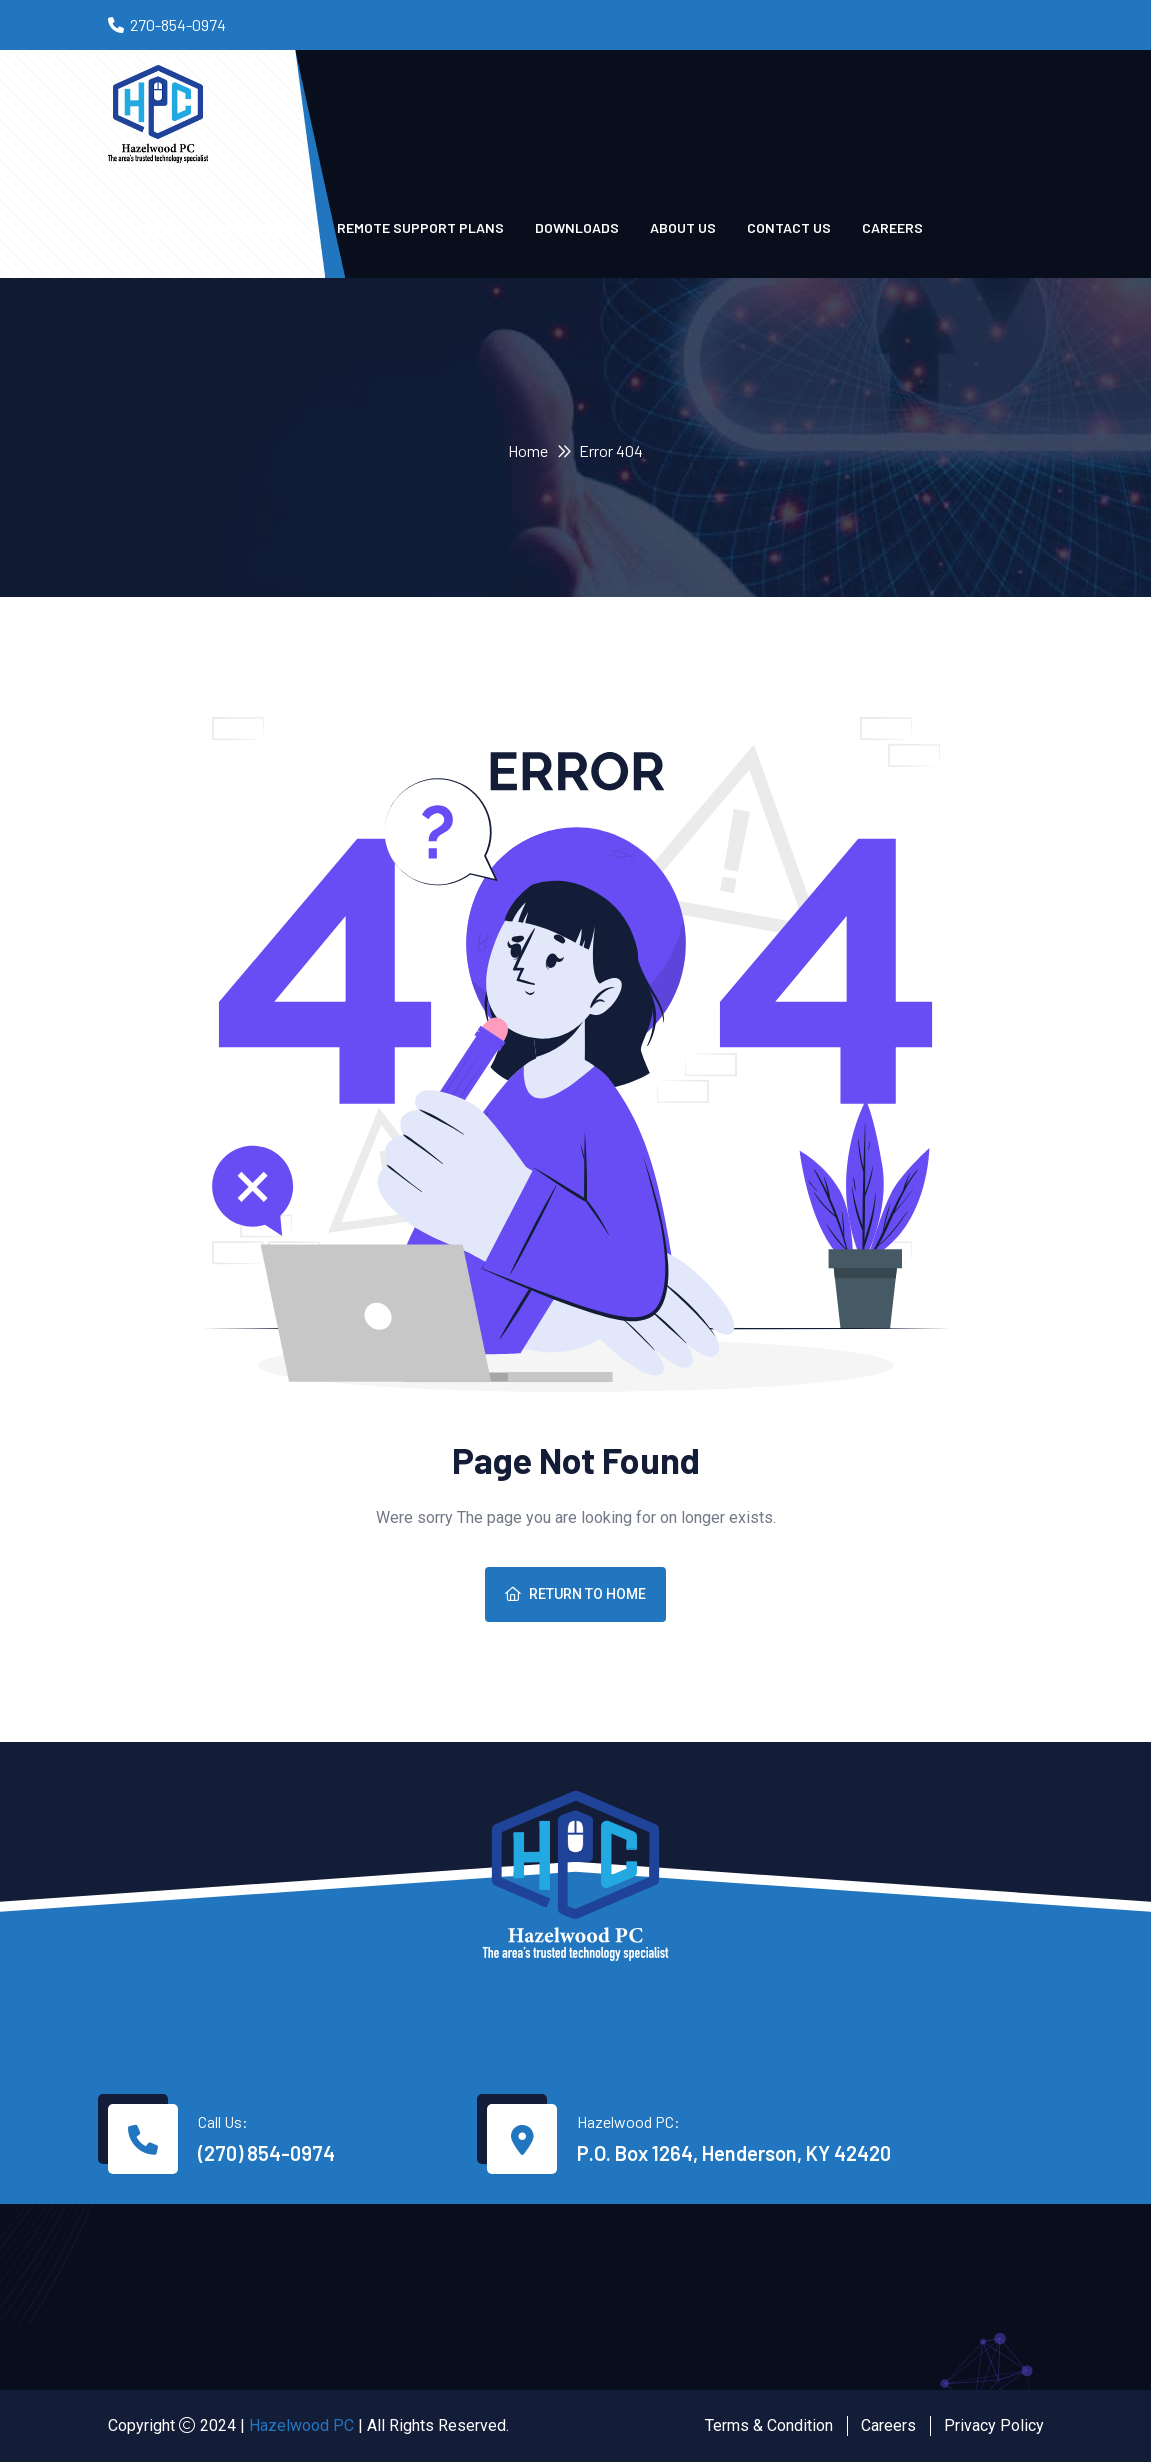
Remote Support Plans (420, 227)
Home (528, 450)
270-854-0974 (178, 24)
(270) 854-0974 (266, 2153)
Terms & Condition (769, 2425)
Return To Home (575, 1594)
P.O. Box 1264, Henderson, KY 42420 (734, 2153)
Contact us (789, 227)
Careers (892, 227)
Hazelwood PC (301, 2425)
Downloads (577, 227)
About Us (683, 227)
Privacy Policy (994, 2425)
